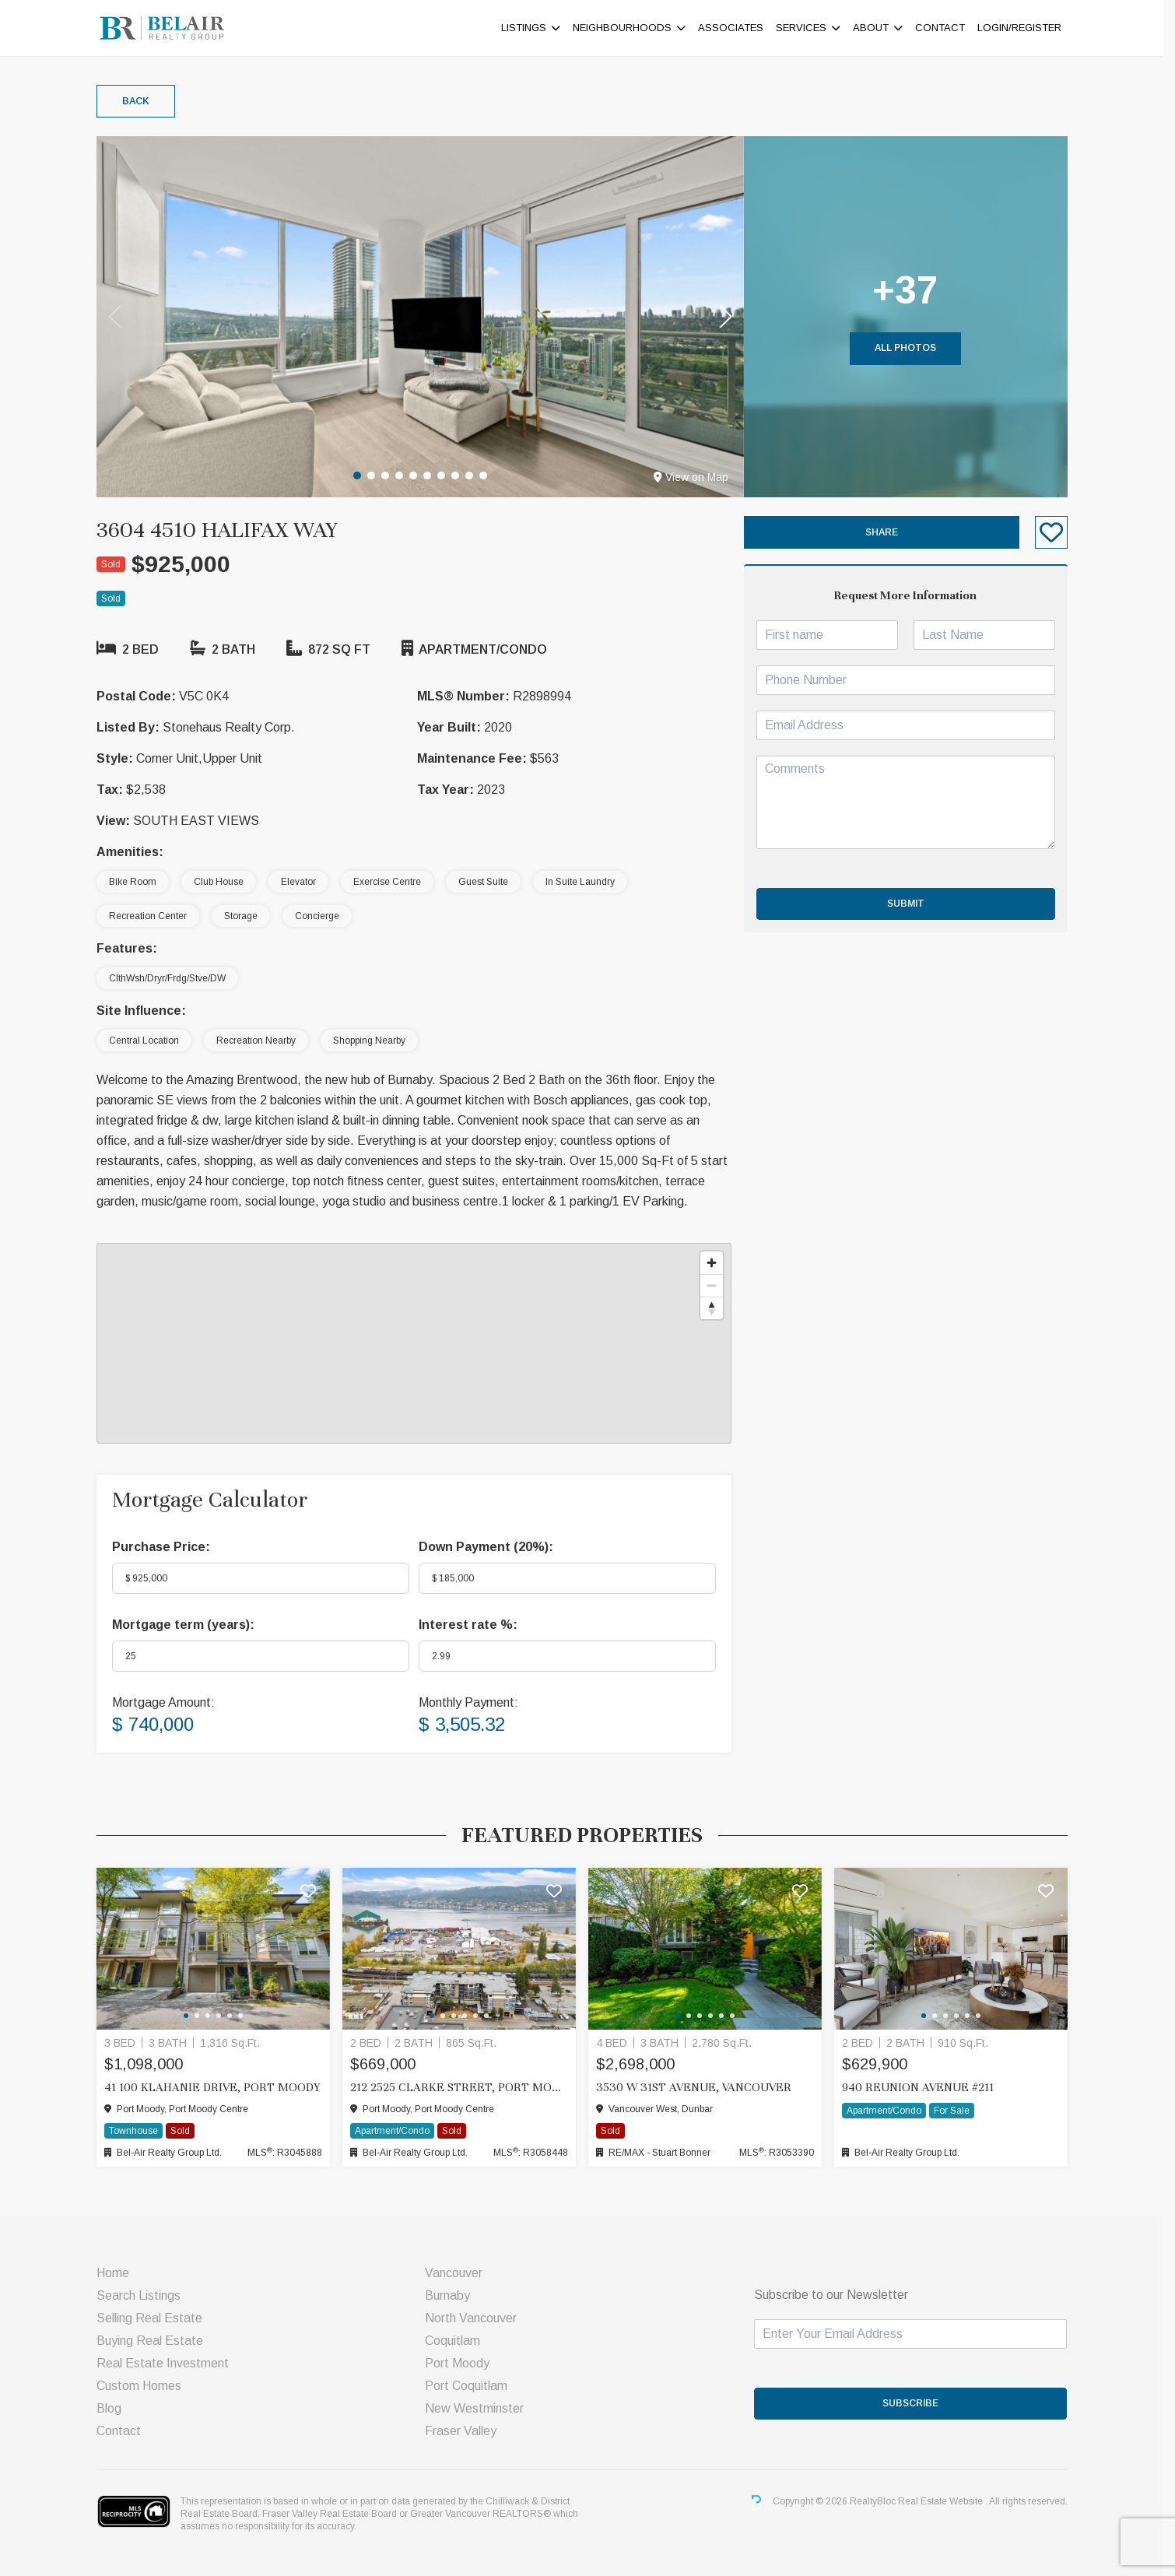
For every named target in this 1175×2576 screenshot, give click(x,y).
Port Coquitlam (472, 2385)
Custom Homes (144, 2385)
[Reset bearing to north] (717, 1308)
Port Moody (463, 2363)
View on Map (696, 477)
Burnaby (453, 2295)
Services (806, 27)
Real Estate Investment (168, 2363)
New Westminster (480, 2408)
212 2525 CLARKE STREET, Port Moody (464, 2087)
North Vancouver (477, 2318)
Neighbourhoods (627, 27)
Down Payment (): (491, 1546)
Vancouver (460, 2272)
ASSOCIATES (736, 27)
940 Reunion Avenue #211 (923, 2087)
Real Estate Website (947, 2502)
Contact (945, 27)
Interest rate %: (473, 1624)
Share (887, 532)
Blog (114, 2408)
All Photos (911, 347)
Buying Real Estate (155, 2340)
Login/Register (1025, 27)
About (876, 27)
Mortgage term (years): (189, 1624)
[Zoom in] (717, 1262)
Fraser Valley (467, 2430)
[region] (419, 1343)
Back (141, 101)
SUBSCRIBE (917, 2403)
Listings (529, 27)
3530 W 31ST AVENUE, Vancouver (699, 2087)
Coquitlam (458, 2340)
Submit (911, 903)
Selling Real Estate (155, 2318)
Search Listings (144, 2295)
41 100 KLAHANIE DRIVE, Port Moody (217, 2087)
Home (118, 2272)
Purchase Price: (167, 1546)
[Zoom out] (717, 1285)
